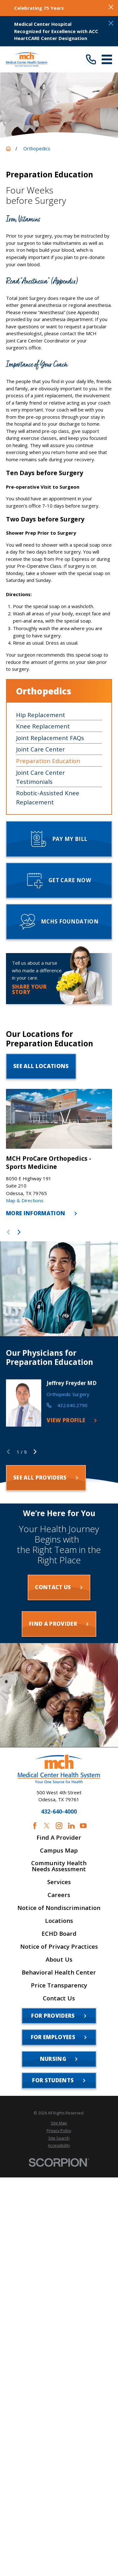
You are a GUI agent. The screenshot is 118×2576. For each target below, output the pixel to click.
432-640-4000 (59, 1811)
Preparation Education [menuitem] (48, 761)
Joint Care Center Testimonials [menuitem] (40, 776)
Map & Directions (24, 1200)
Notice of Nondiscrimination (58, 1908)
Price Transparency (59, 1985)
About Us (59, 1960)
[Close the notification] (111, 7)
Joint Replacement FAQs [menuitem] (50, 738)
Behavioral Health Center (59, 1972)
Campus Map (59, 1851)
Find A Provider (59, 1838)
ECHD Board (59, 1934)
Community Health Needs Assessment (59, 1866)
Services (59, 1882)
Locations (59, 1921)
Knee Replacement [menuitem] (43, 726)
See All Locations (41, 1066)
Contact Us (59, 1998)
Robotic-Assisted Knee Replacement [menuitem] (47, 797)
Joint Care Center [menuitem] (40, 749)
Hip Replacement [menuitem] (40, 715)
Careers (59, 1895)
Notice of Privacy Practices (59, 1947)
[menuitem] (59, 2123)
